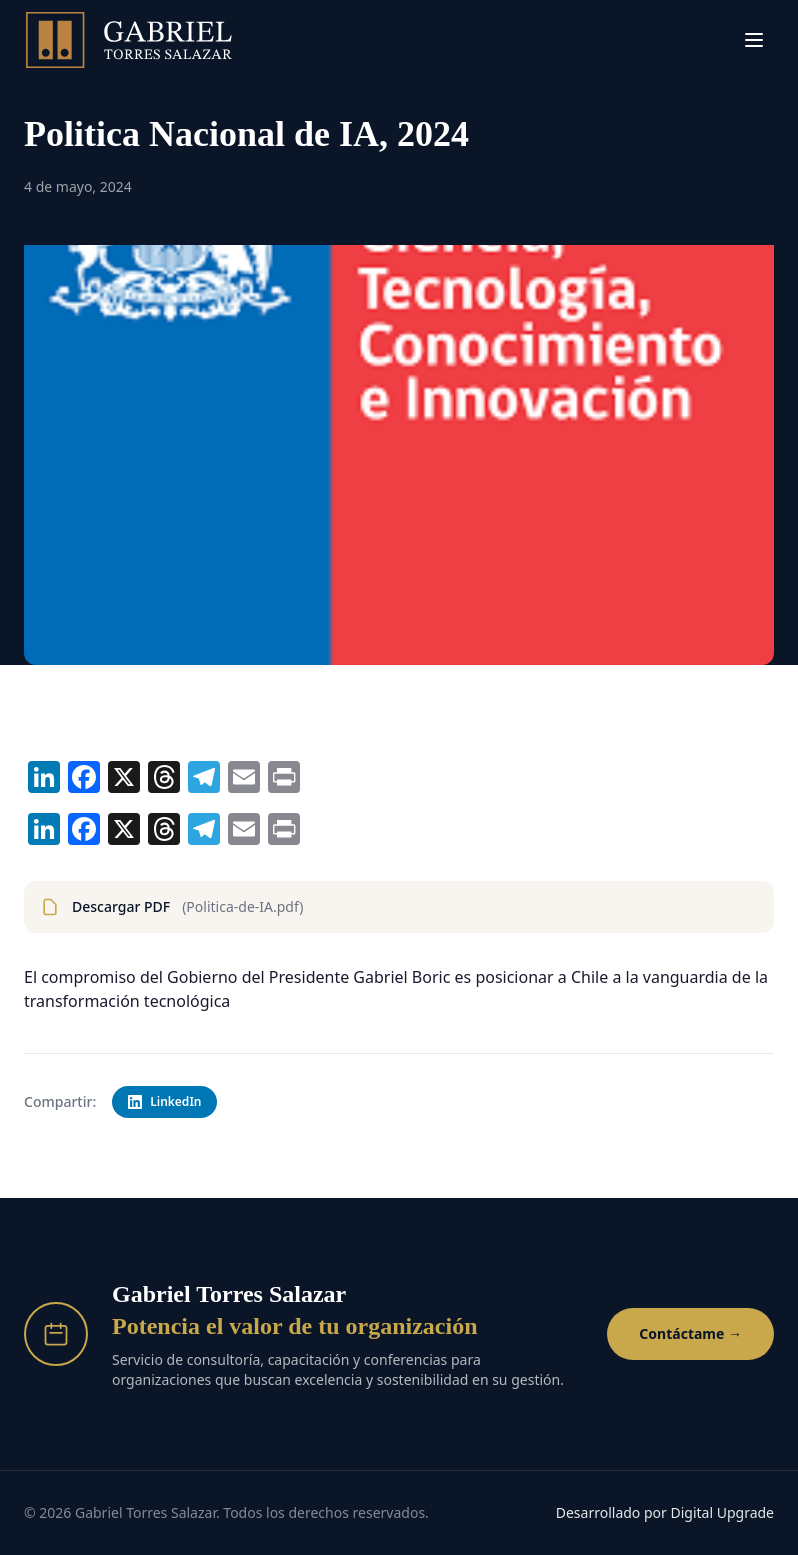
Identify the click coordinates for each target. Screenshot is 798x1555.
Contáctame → (690, 1333)
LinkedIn (164, 1101)
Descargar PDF (172, 907)
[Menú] (754, 40)
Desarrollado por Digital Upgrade (665, 1512)
